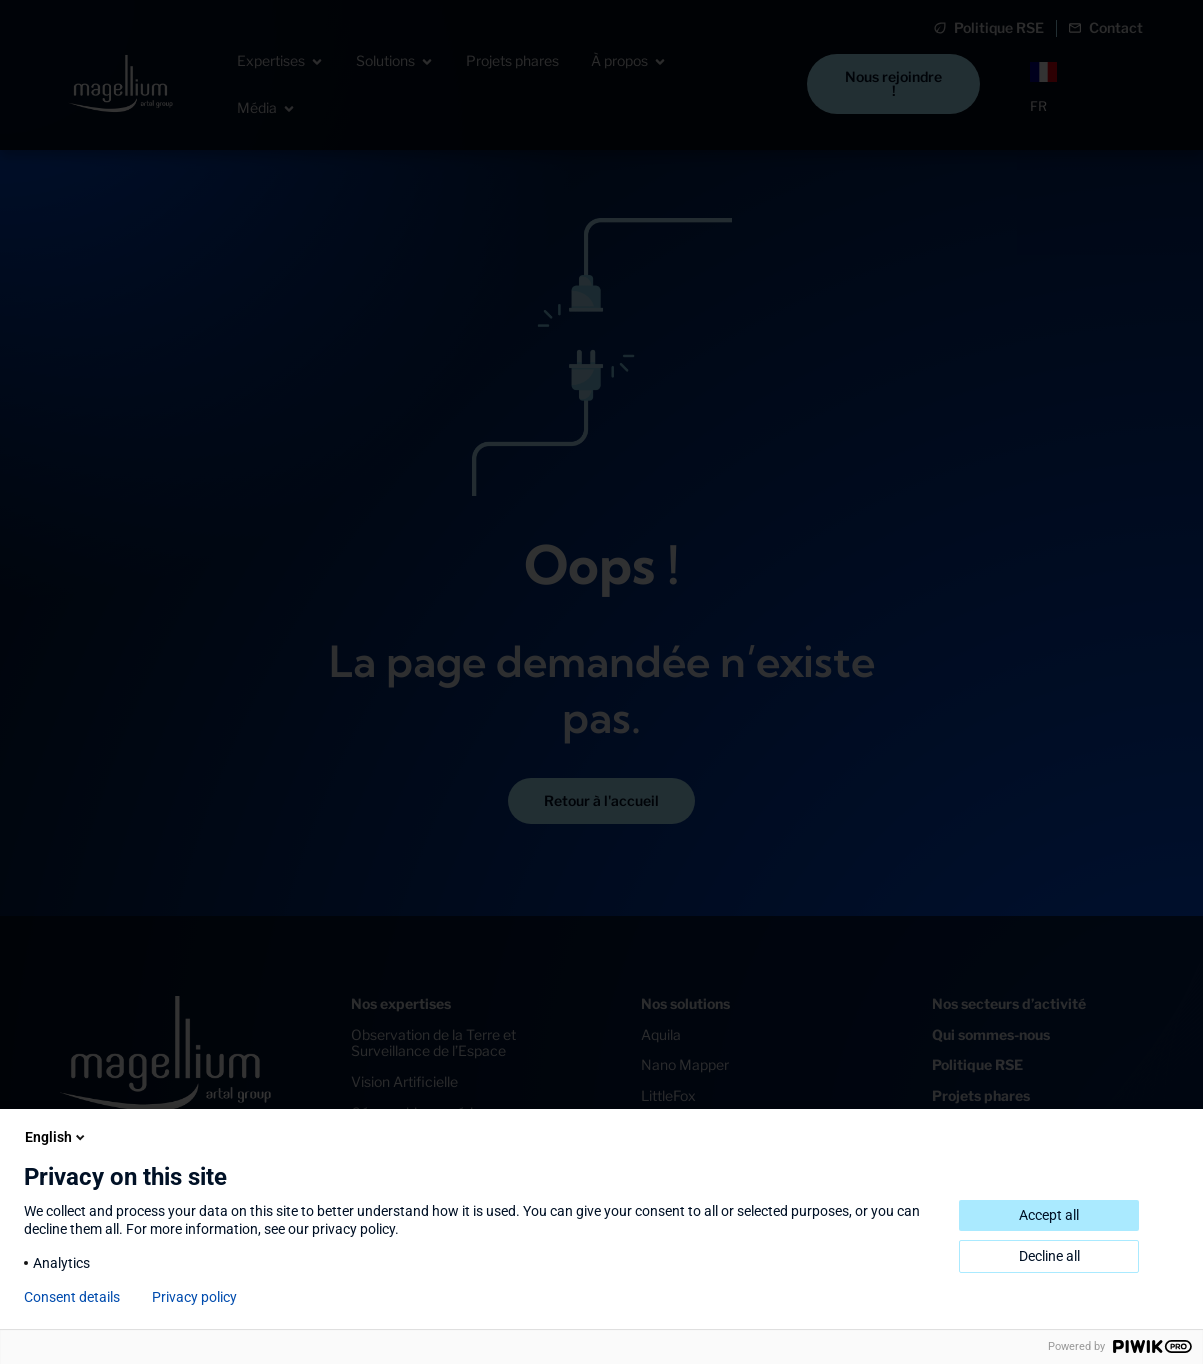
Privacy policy (194, 1297)
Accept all (1049, 1215)
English (56, 1137)
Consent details (72, 1297)
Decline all (1049, 1256)
